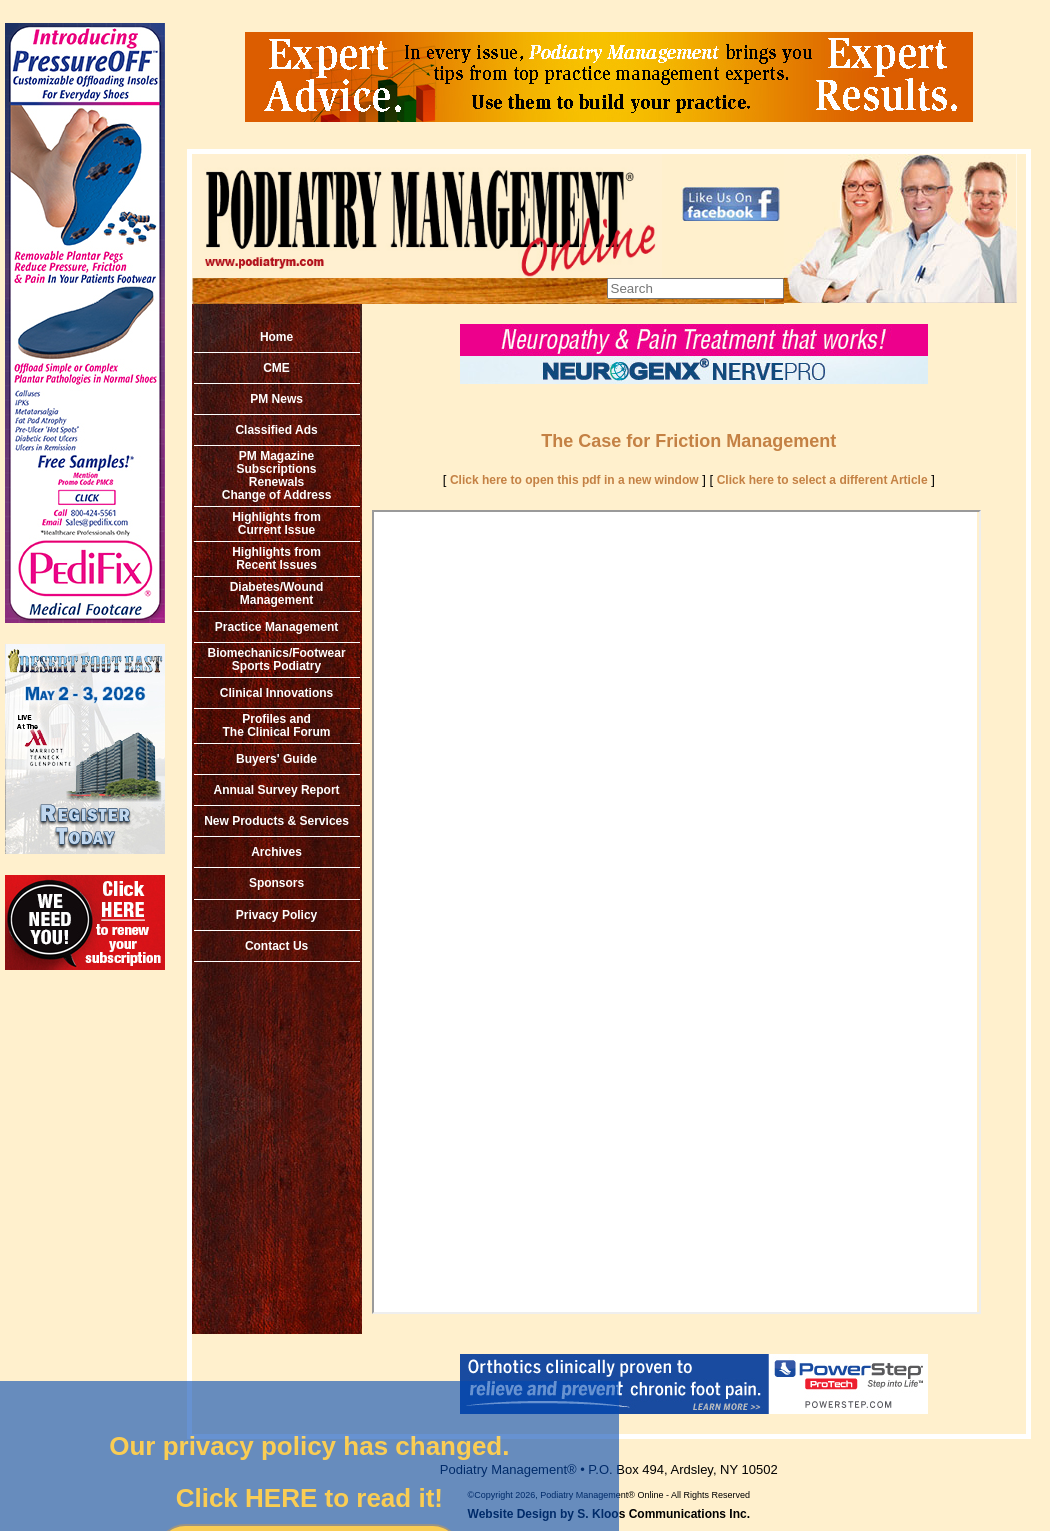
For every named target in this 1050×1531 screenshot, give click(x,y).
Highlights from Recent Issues (276, 558)
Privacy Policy (276, 915)
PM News (276, 399)
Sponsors (276, 883)
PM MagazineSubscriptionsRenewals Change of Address (277, 475)
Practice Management (276, 627)
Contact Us (276, 946)
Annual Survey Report (277, 790)
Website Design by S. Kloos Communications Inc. (609, 1514)
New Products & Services (276, 821)
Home (276, 337)
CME (276, 368)
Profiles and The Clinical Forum (277, 725)
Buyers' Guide (276, 759)
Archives (276, 852)
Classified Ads (276, 430)
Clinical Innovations (276, 693)
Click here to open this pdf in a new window (574, 480)
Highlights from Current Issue (276, 523)
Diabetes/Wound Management (277, 593)
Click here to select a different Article (822, 480)
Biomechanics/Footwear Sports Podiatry (277, 659)
